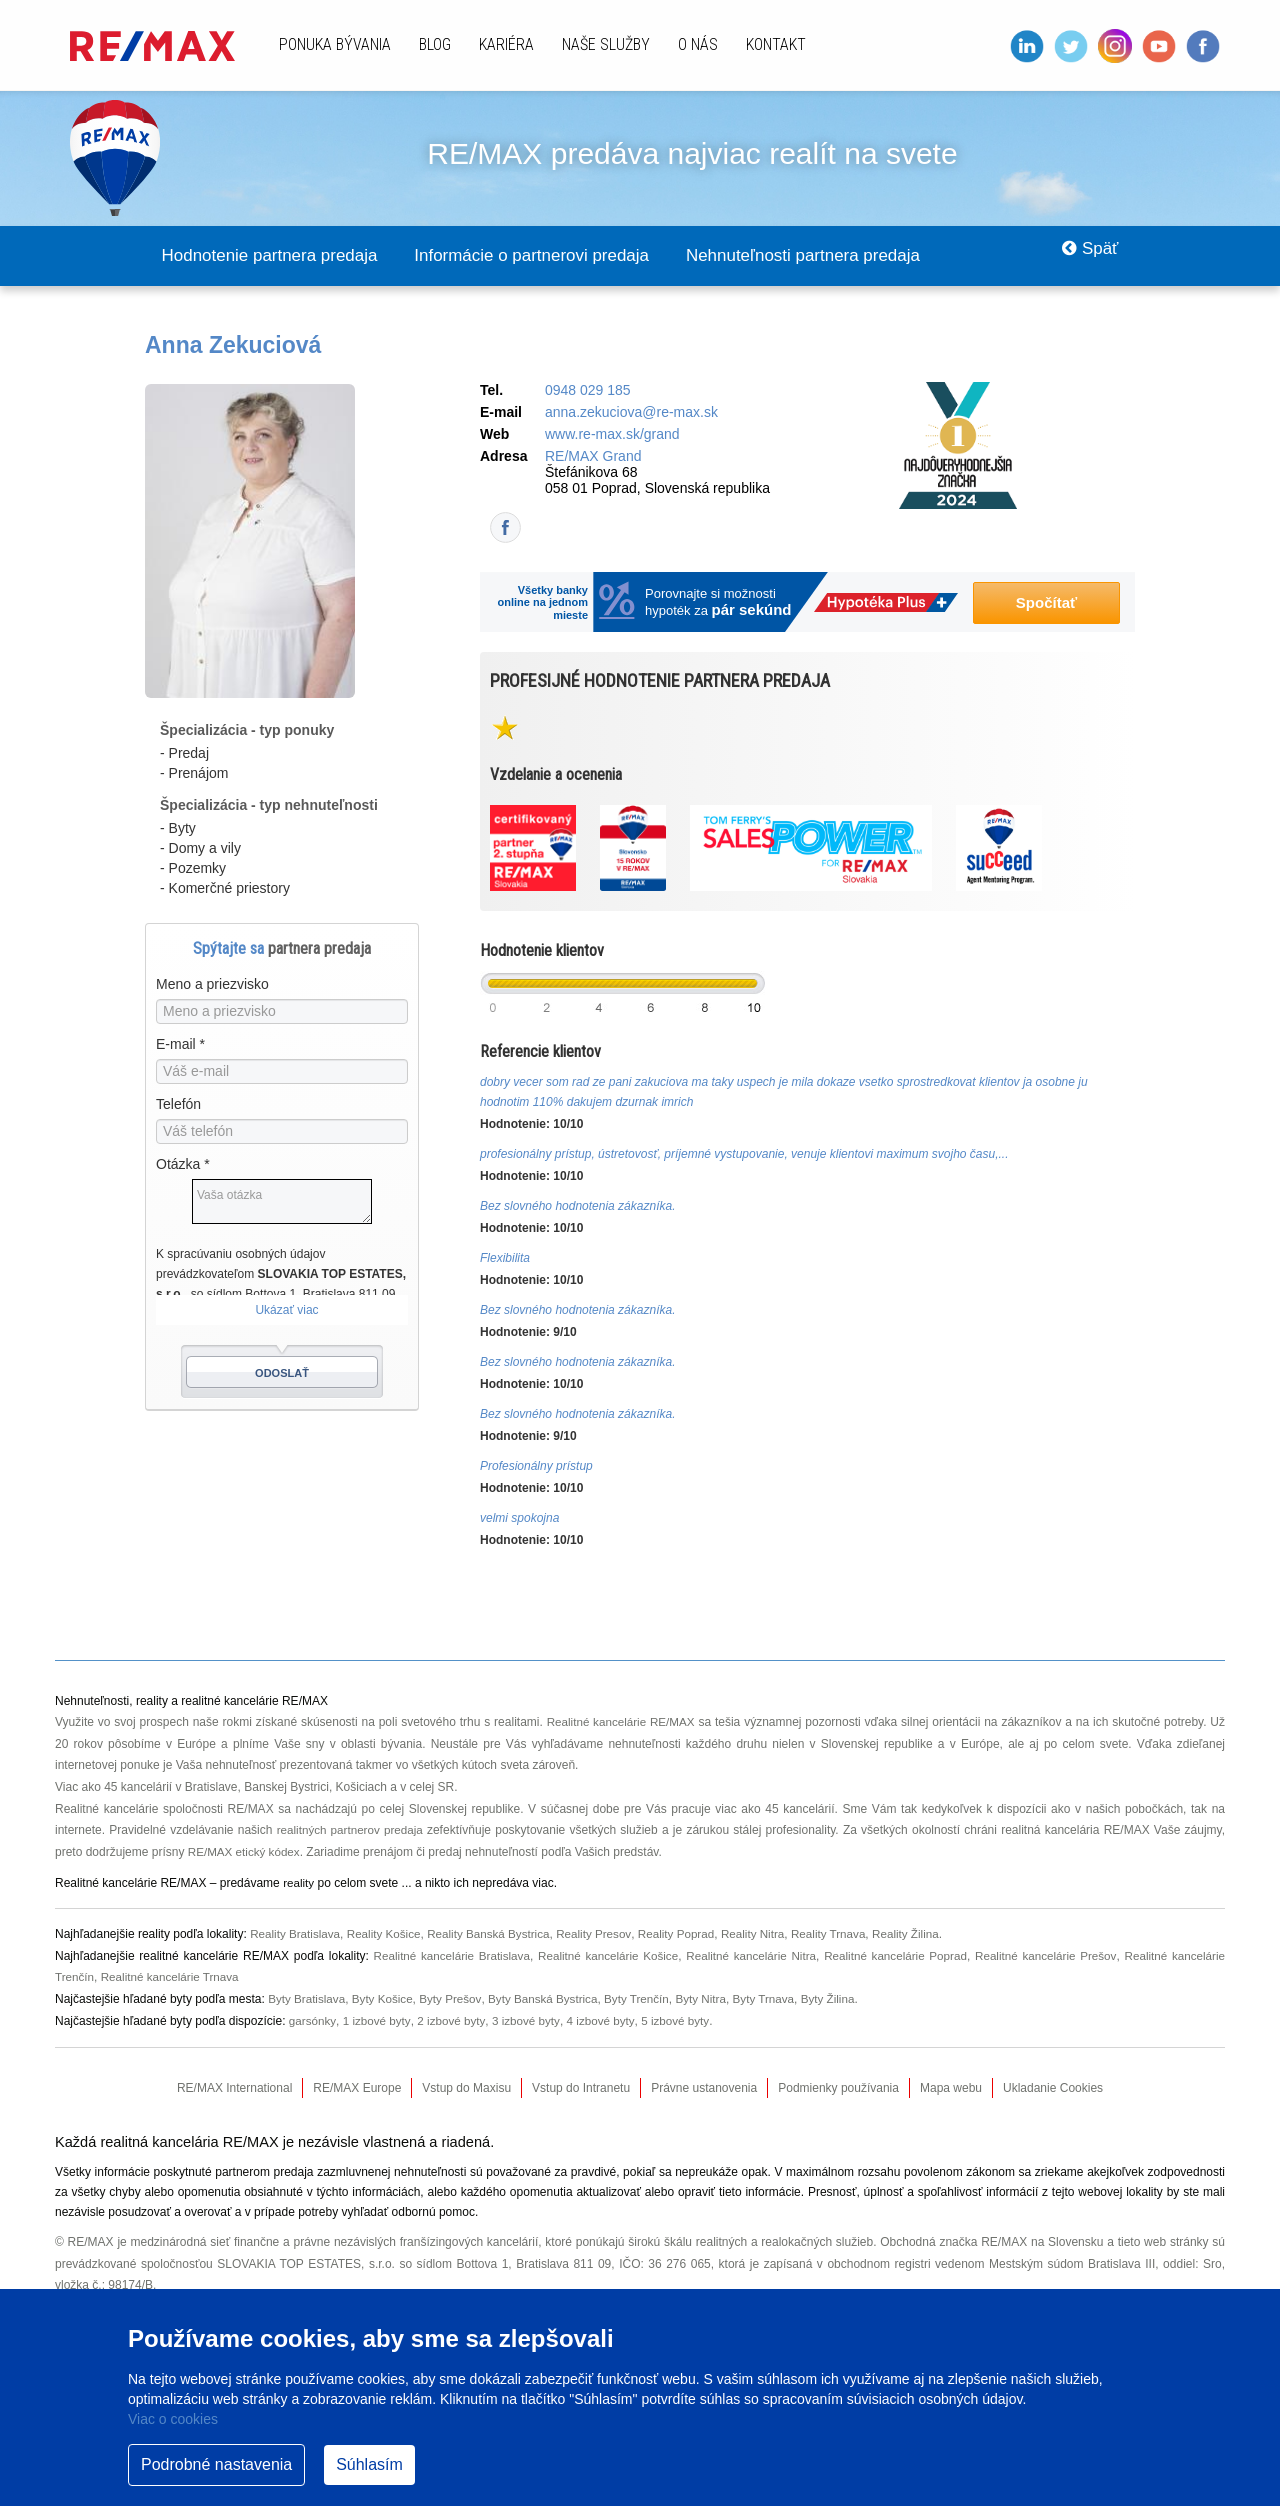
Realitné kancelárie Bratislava (446, 1957)
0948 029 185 (588, 391)
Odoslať (282, 1374)
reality (299, 1884)
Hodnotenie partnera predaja (279, 256)
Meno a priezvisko (212, 985)
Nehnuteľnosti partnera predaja (855, 256)
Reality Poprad (687, 1935)
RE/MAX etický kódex (245, 1853)
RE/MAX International (234, 2089)
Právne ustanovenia (704, 2089)
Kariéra (506, 44)
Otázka (183, 1165)
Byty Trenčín (646, 2000)
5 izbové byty (681, 2022)
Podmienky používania (838, 2089)
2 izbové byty (453, 2022)
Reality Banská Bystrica (495, 1935)
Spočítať (1046, 603)
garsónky (313, 2022)
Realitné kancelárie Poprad (893, 1957)
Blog (435, 44)
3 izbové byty (529, 2022)
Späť (1085, 256)
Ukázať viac (286, 1311)
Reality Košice (388, 1935)
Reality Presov (603, 1935)
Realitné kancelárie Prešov (1044, 1957)
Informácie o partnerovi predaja (562, 256)
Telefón (178, 1105)
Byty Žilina (842, 2000)
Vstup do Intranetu (581, 2089)
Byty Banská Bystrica (549, 2000)
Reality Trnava (844, 1935)
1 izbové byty (377, 2022)
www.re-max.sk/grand (612, 435)
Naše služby (606, 44)
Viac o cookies (173, 2419)
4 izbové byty (605, 2022)
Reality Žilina (923, 1935)
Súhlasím (369, 2464)
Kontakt (776, 44)
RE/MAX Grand (593, 457)
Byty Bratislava (307, 2000)
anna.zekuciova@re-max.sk (631, 413)
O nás (698, 44)
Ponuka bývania (335, 44)
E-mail (180, 1045)
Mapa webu (951, 2089)
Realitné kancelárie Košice (604, 1957)
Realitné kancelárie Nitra (748, 1957)
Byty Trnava (776, 2000)
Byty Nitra (712, 2000)
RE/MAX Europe (357, 2089)
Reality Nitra (765, 1935)
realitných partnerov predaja (351, 1831)
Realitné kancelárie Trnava (173, 1978)
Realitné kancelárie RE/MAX (621, 1723)
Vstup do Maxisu (466, 2089)
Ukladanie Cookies (1053, 2089)
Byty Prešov (455, 2000)
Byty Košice (385, 2000)
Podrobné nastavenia (216, 2464)
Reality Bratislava (296, 1935)
